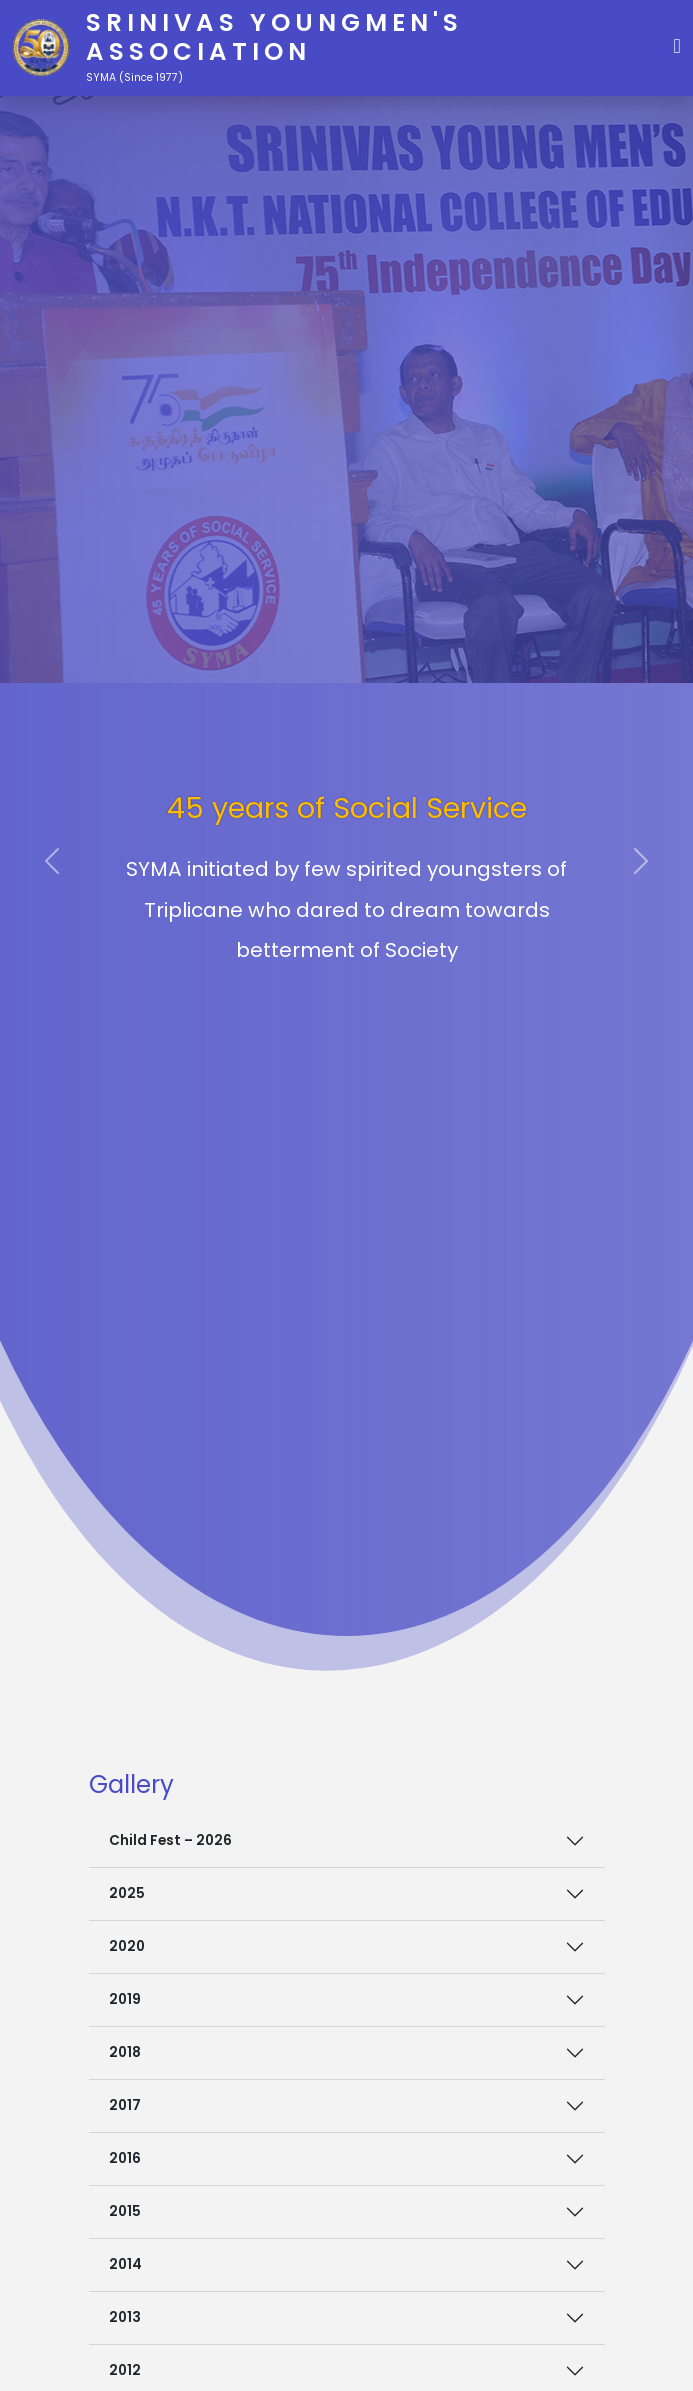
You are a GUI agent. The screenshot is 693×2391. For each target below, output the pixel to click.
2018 (125, 2052)
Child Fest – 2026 (170, 1840)
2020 (127, 1946)
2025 (127, 1893)
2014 (125, 2264)
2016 (125, 2158)
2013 (125, 2317)
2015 (125, 2211)
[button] (677, 43)
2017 (125, 2105)
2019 (125, 1999)
